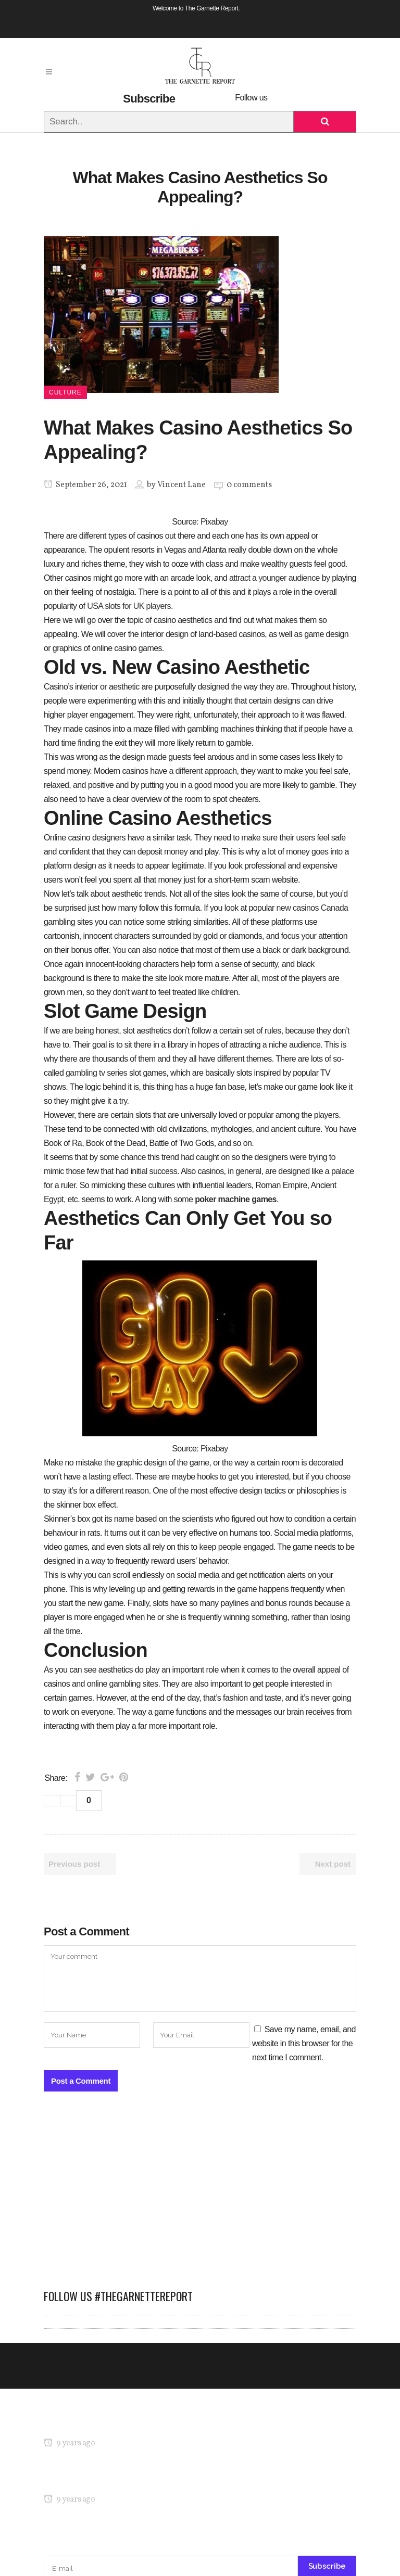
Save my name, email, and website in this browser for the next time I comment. (304, 2043)
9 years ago (69, 2443)
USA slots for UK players (129, 606)
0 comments (249, 485)
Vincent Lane (181, 485)
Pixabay (214, 521)
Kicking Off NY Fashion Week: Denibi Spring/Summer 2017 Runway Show (170, 2479)
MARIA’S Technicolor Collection (97, 2423)
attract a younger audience (274, 577)
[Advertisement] (200, 2195)
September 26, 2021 (85, 485)
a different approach (203, 771)
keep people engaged (236, 1546)
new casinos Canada (312, 907)
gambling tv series (96, 1072)
